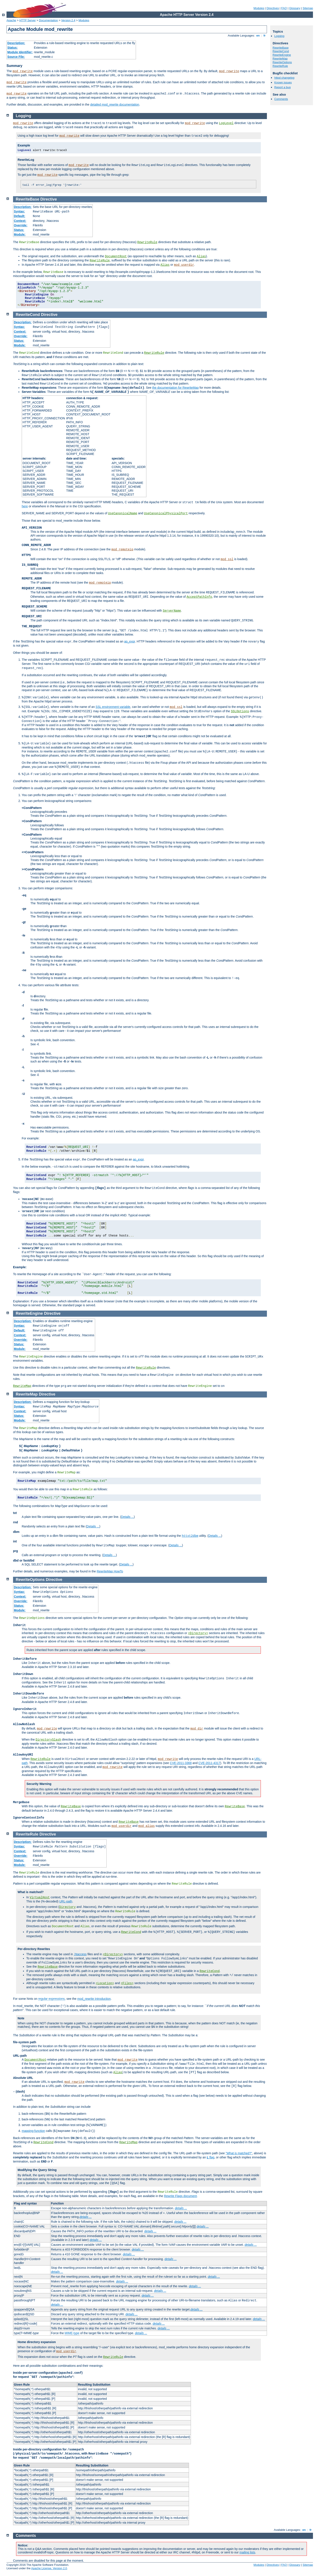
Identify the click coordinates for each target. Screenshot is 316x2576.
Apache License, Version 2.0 (49, 2568)
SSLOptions (240, 711)
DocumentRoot (116, 256)
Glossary (294, 8)
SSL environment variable (113, 707)
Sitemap (308, 8)
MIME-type (72, 2333)
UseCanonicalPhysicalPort (166, 513)
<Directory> (198, 1633)
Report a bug (282, 87)
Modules (258, 8)
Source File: (16, 56)
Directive (48, 199)
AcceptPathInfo (199, 597)
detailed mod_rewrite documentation (114, 104)
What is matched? (31, 1892)
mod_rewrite (23, 71)
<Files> (127, 1983)
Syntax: (19, 211)
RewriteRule (280, 66)
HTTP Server (27, 20)
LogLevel (226, 123)
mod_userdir (184, 265)
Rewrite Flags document (180, 2196)
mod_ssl (227, 559)
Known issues (283, 82)
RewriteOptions (282, 62)
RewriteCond (281, 51)
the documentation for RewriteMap (175, 387)
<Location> (105, 1983)
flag (210, 2157)
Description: (16, 43)
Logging (279, 36)
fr (264, 35)
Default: (19, 216)
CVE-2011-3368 (181, 1763)
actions (61, 2191)
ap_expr (129, 641)
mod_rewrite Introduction (94, 1998)
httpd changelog (284, 77)
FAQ (284, 8)
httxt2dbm (190, 1536)
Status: (12, 47)
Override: (20, 225)
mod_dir (196, 1728)
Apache (11, 20)
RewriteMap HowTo (110, 1571)
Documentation (48, 20)
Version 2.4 (68, 20)
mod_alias (146, 1826)
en (258, 35)
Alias (201, 256)
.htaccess (80, 1954)
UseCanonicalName (122, 513)
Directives (272, 8)
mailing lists (247, 2552)
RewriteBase (281, 47)
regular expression (63, 1883)
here (25, 506)
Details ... (127, 1517)
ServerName (172, 610)
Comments (281, 99)
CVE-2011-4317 (209, 1763)
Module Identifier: (20, 52)
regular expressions (51, 1998)
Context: (20, 220)
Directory (67, 1907)
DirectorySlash (48, 1739)
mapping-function (33, 2131)
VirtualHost (40, 1897)
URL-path (65, 1901)
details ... (181, 2208)
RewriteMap (280, 58)
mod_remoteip (122, 549)
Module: (20, 234)
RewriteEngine (282, 54)
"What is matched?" (239, 2153)
